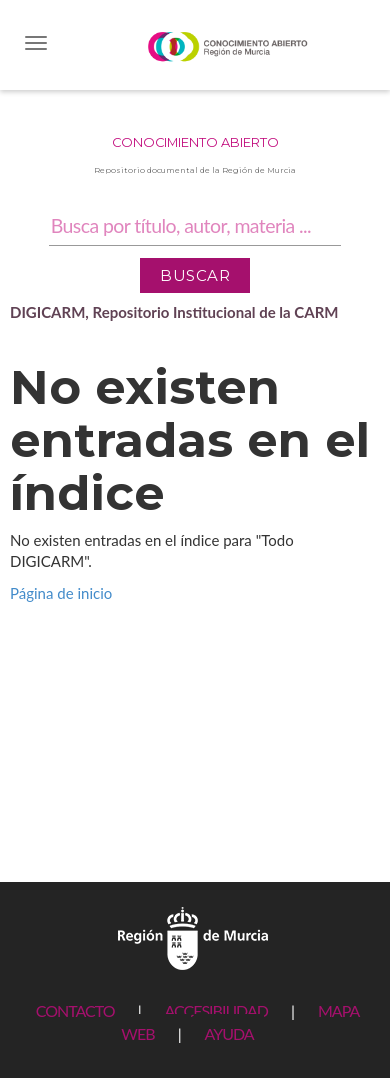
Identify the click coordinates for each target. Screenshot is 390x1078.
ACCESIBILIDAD (216, 1010)
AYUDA (228, 1033)
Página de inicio (61, 593)
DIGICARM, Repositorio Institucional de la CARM (174, 312)
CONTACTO (75, 1010)
